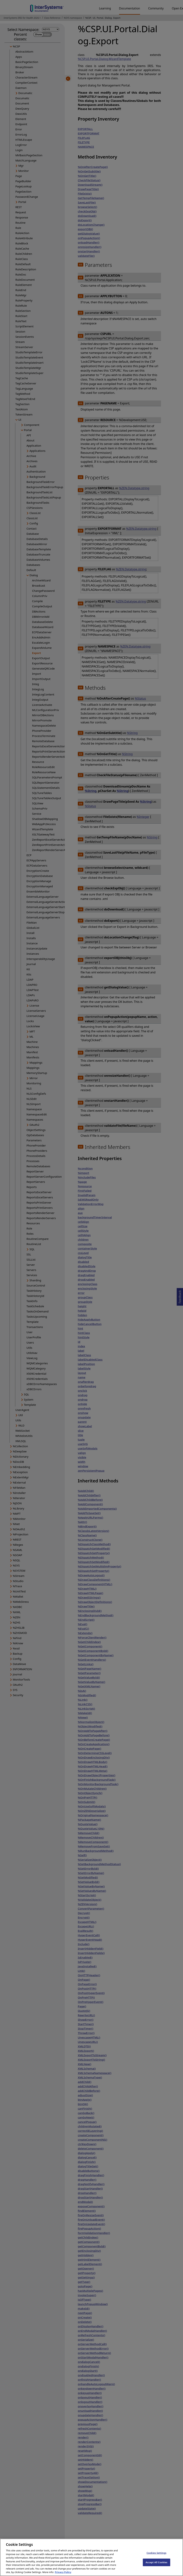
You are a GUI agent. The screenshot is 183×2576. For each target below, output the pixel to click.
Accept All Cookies (156, 2565)
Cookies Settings (156, 2556)
